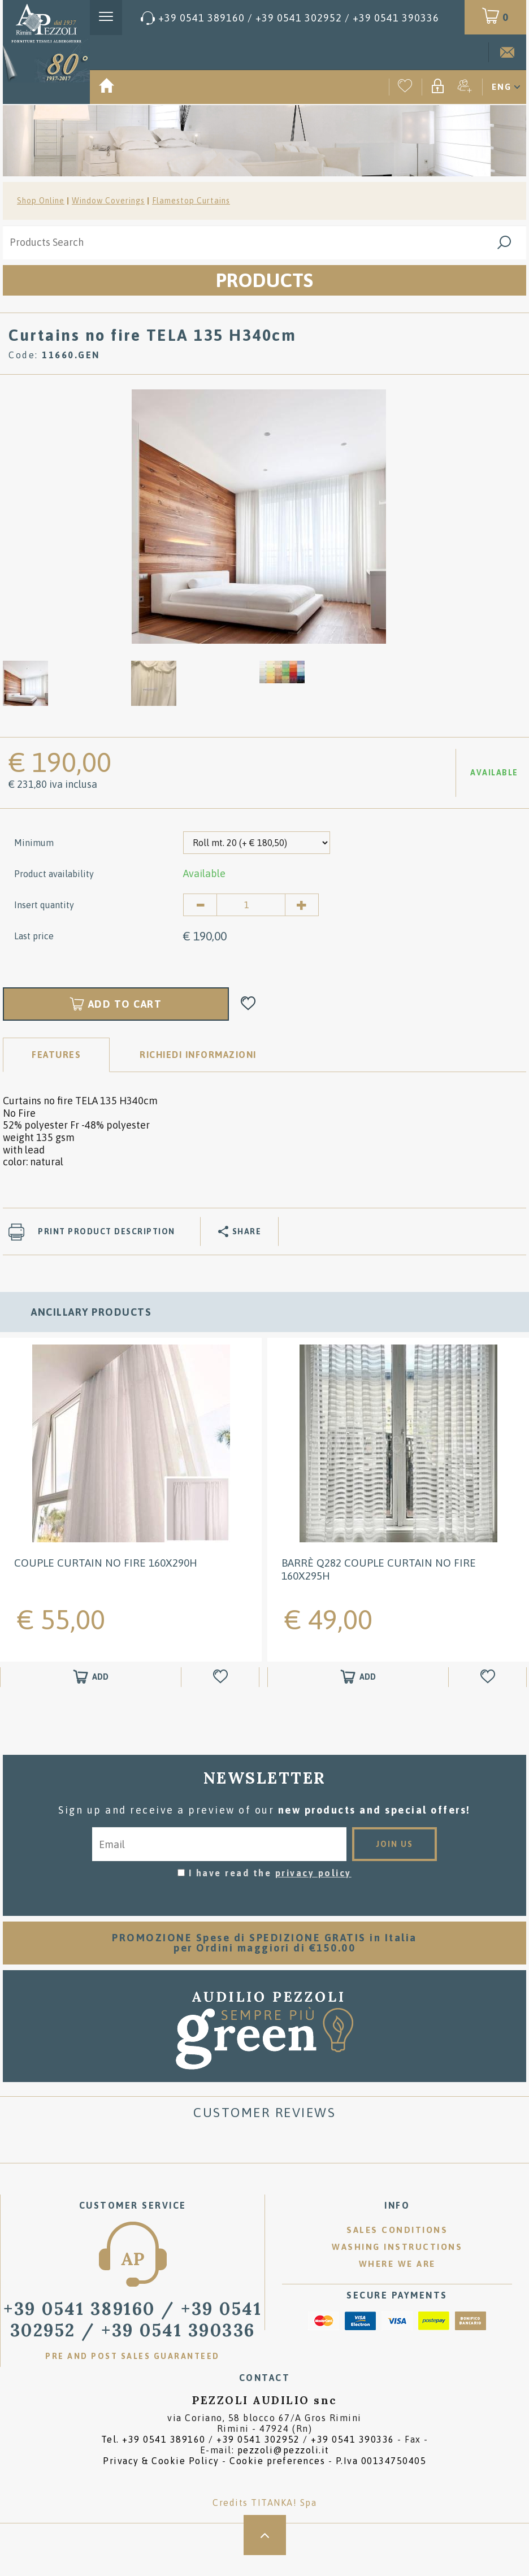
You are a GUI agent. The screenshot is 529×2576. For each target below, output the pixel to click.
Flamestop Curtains (191, 200)
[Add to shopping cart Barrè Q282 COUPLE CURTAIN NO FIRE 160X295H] (358, 1677)
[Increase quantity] (302, 905)
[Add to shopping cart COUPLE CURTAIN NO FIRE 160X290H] (90, 1677)
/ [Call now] (132, 2319)
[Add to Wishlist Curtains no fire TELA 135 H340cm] (248, 1004)
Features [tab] (56, 1055)
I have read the (270, 1873)
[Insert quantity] (251, 905)
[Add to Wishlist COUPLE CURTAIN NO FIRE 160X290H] (221, 1677)
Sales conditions (397, 2230)
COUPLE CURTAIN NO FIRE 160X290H (105, 1562)
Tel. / (247, 2439)
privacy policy (313, 1873)
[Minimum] (256, 842)
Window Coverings (108, 200)
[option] (259, 516)
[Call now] (289, 18)
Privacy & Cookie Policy (161, 2461)
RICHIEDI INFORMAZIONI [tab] (198, 1055)
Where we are (397, 2264)
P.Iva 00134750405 (381, 2461)
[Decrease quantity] (200, 905)
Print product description (106, 1231)
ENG (501, 87)
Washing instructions (397, 2247)
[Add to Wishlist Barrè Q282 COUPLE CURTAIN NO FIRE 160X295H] (489, 1677)
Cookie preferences (277, 2461)
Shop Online (40, 200)
